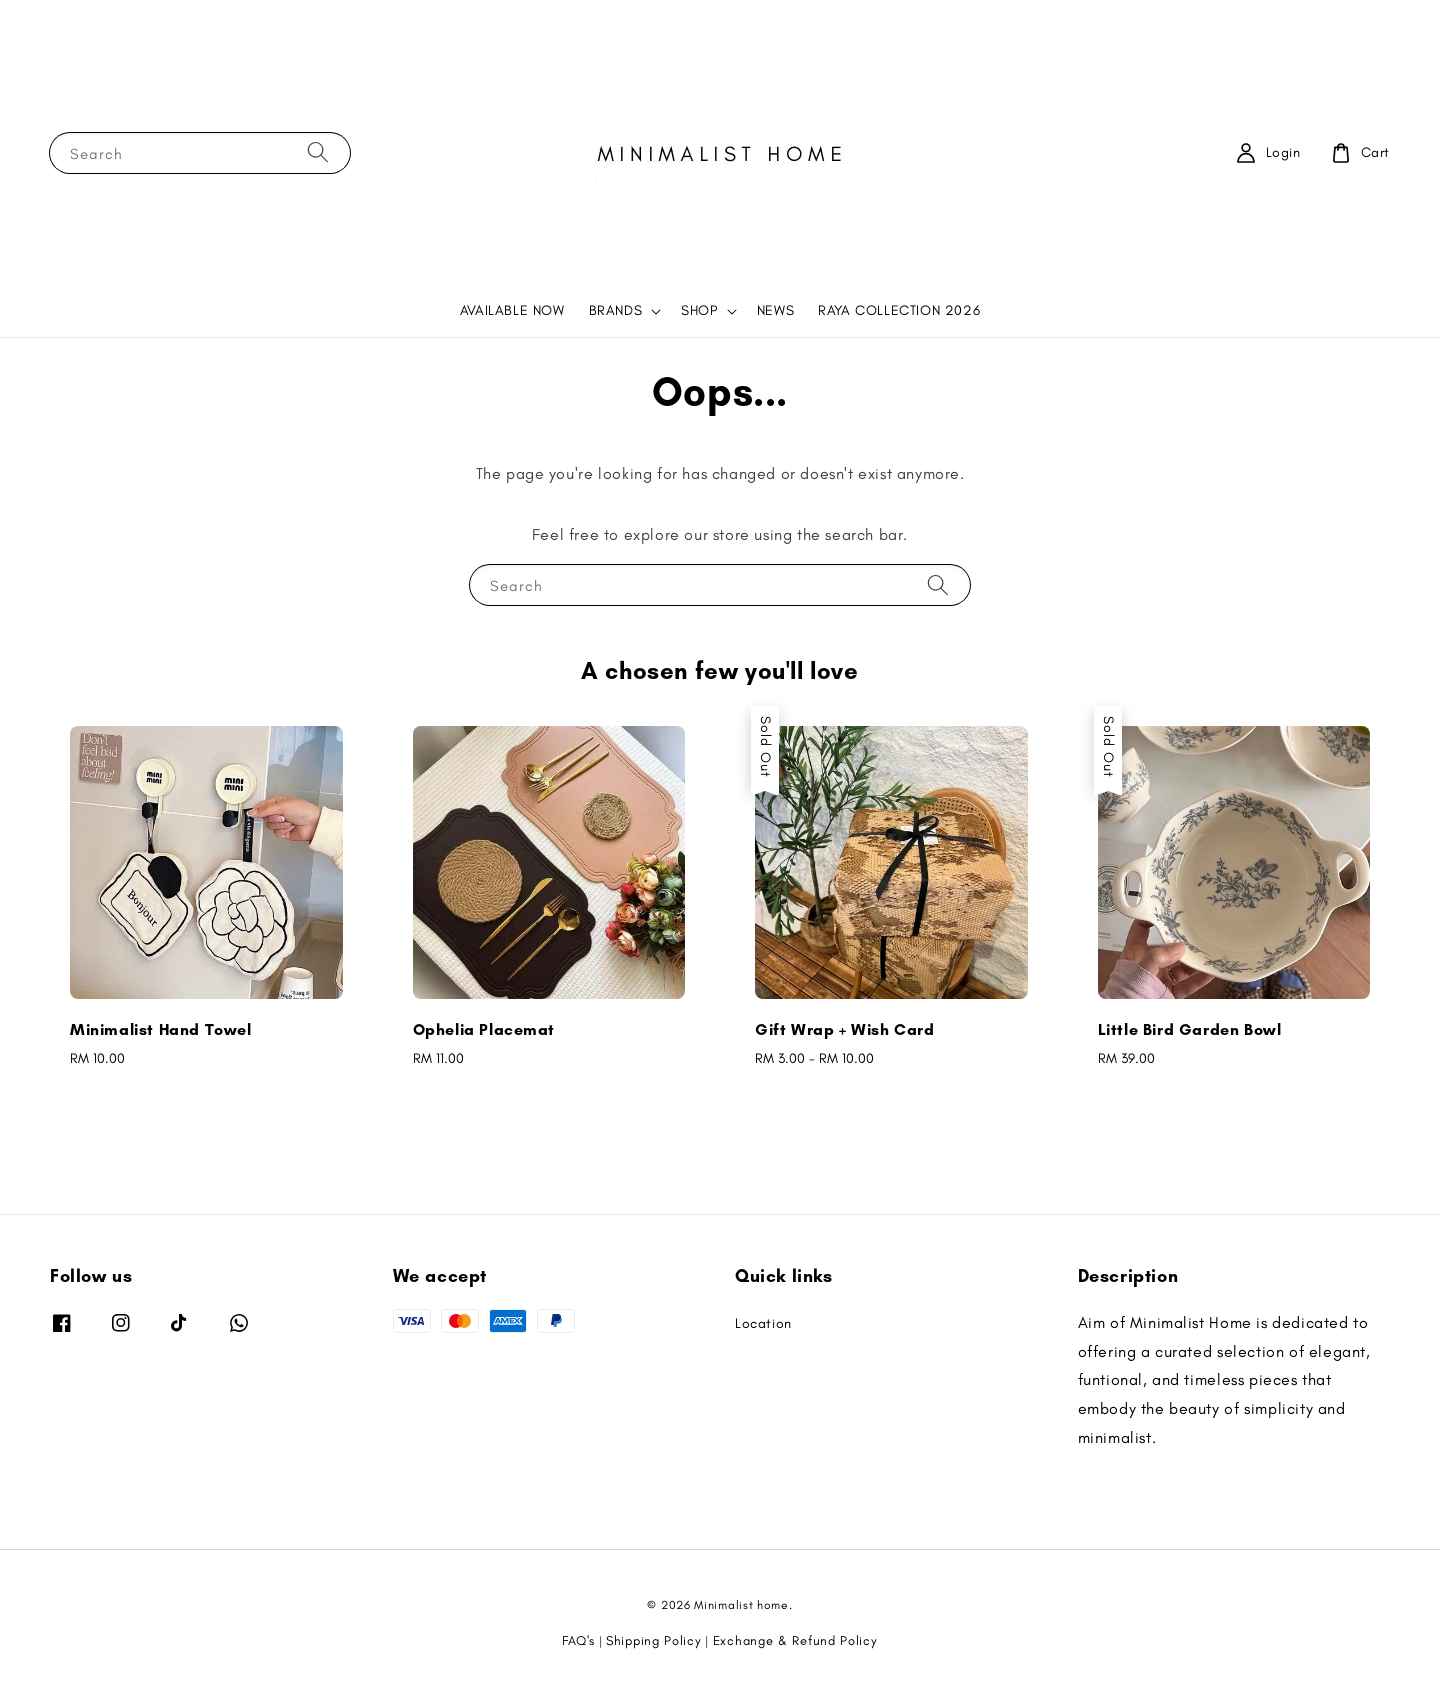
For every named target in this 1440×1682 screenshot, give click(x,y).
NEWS (775, 310)
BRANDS (616, 310)
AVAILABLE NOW (512, 310)
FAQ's (578, 1640)
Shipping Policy (654, 1640)
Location (763, 1323)
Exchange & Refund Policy (795, 1640)
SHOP (699, 310)
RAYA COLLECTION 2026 (899, 310)
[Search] (318, 152)
